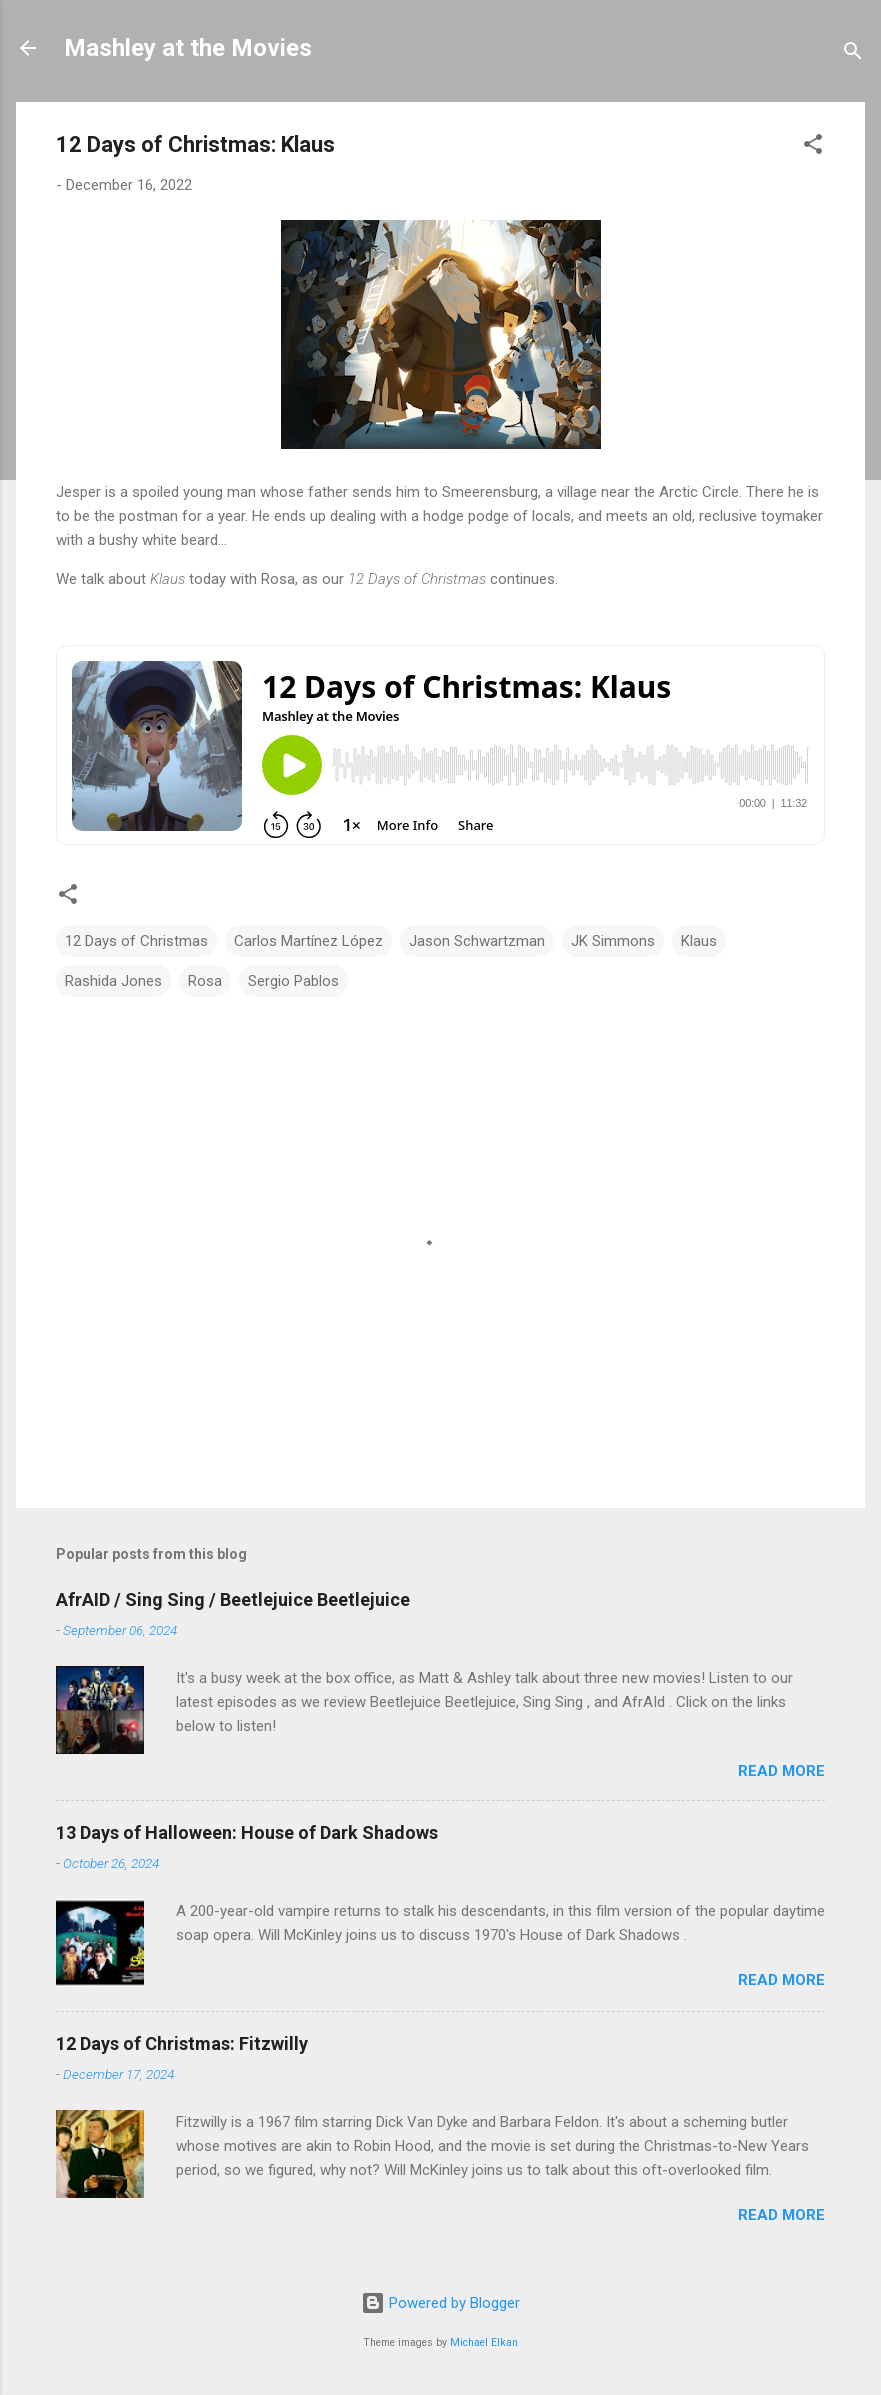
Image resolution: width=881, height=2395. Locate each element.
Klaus (699, 941)
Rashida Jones (113, 981)
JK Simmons (613, 941)
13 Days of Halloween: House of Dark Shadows (247, 1832)
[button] (813, 147)
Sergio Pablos (293, 981)
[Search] (853, 54)
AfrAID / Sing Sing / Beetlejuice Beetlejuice (233, 1599)
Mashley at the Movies (188, 48)
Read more (781, 1771)
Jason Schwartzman (477, 941)
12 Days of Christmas (136, 941)
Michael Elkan (484, 2342)
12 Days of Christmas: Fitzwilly (182, 2043)
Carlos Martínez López (308, 941)
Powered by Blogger (440, 2303)
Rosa (205, 981)
